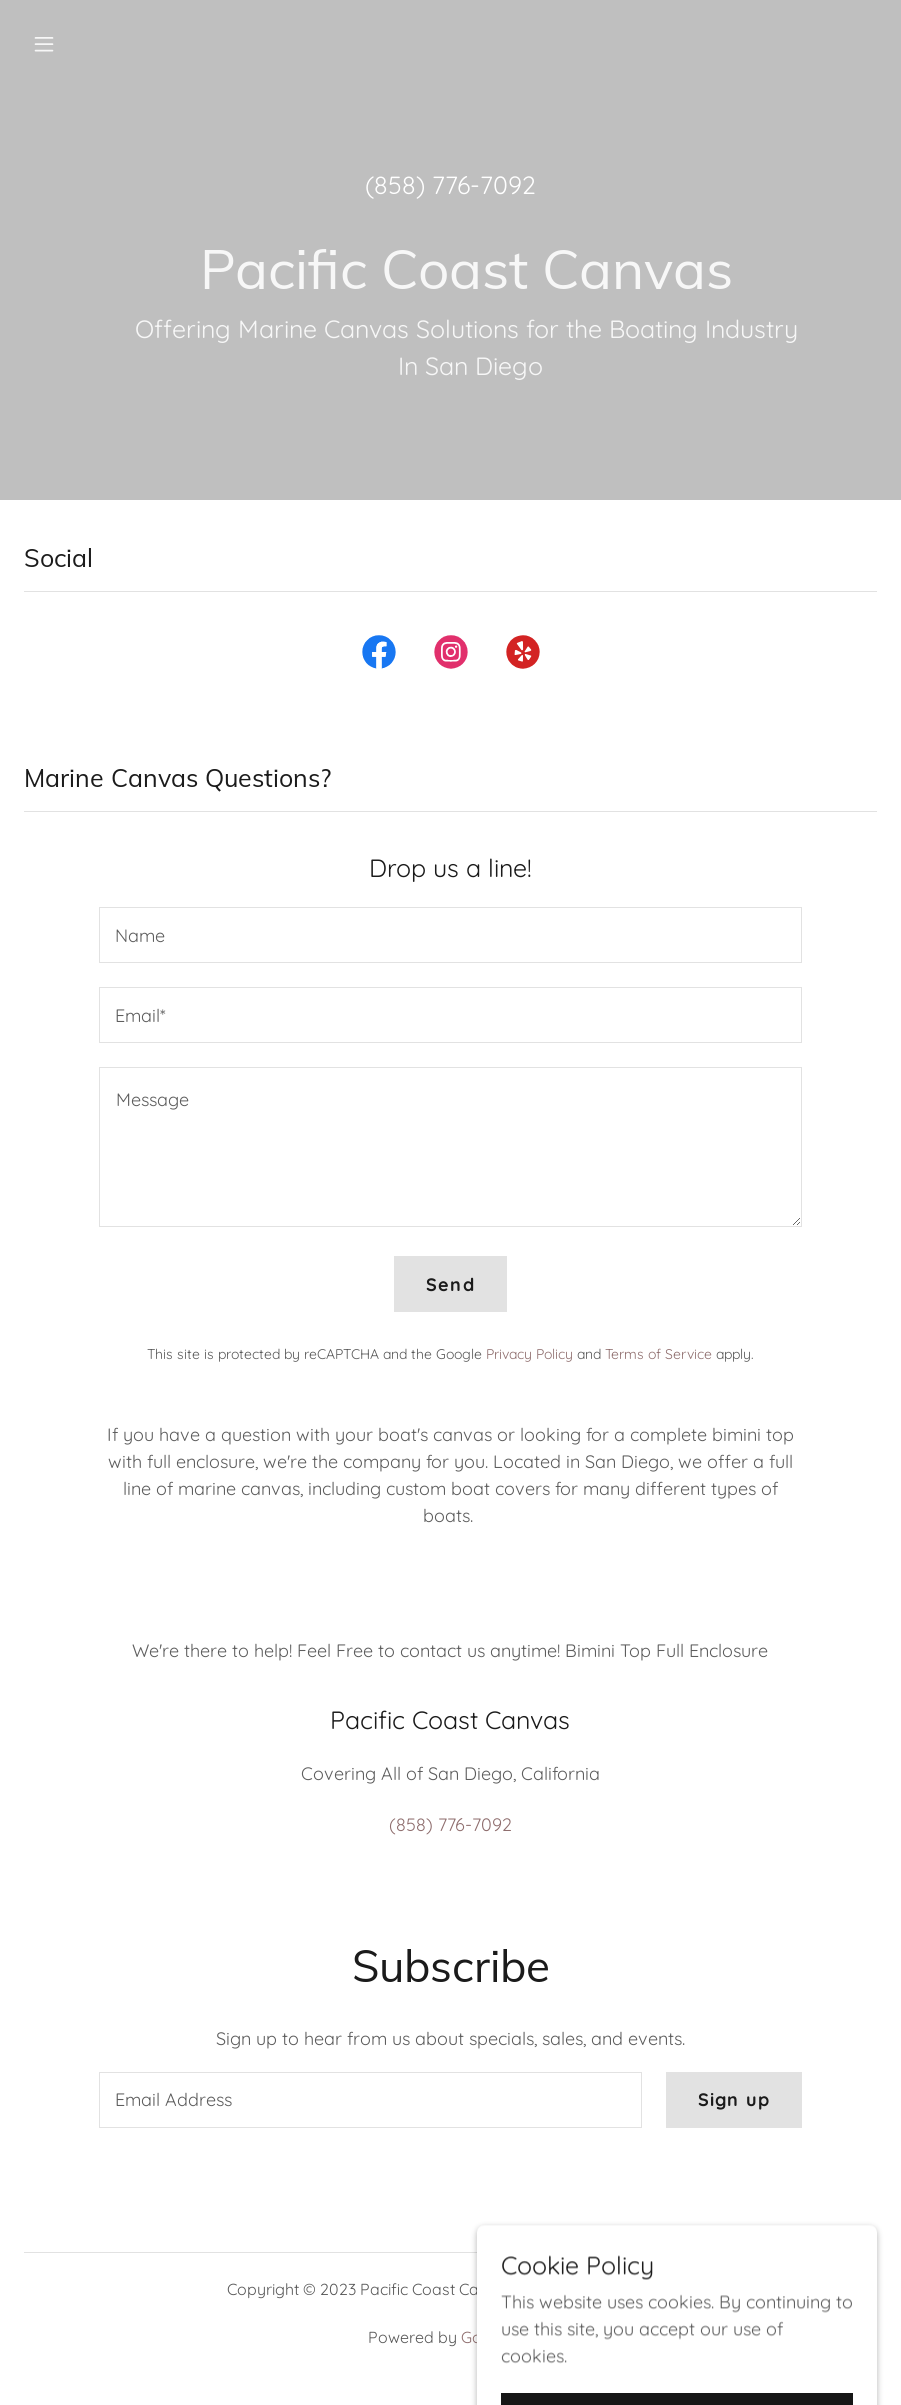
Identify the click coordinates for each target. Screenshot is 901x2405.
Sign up (734, 2099)
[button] (122, 44)
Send (450, 1284)
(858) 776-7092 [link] (450, 184)
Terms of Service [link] (658, 1354)
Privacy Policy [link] (529, 1354)
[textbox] (450, 935)
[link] (379, 656)
